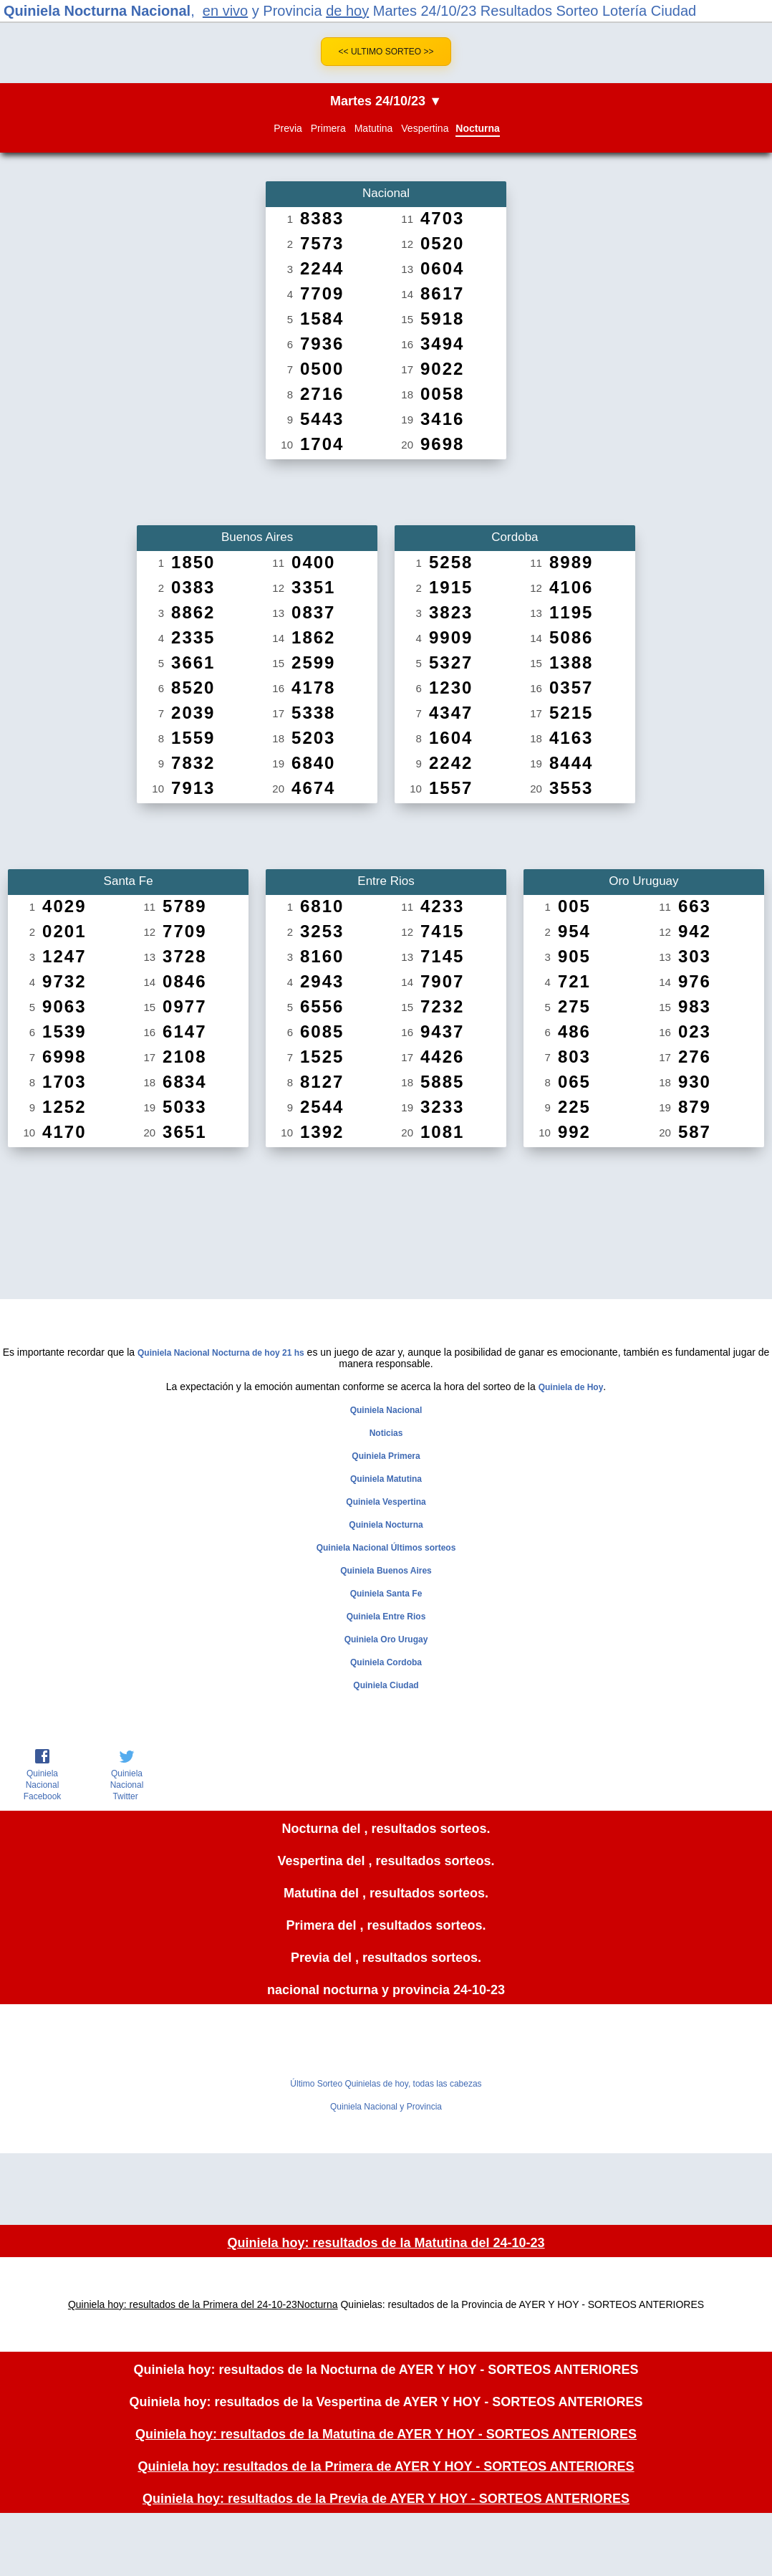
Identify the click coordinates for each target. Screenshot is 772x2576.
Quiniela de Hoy (571, 1387)
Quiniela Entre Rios (386, 1617)
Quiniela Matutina (386, 1479)
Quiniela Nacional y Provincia (386, 2107)
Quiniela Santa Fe (386, 1594)
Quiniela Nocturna (386, 1525)
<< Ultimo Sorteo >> (386, 52)
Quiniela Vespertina (385, 1502)
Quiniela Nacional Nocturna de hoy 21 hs (220, 1353)
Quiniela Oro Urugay (386, 1639)
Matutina (373, 128)
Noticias (386, 1433)
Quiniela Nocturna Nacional (97, 11)
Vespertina (424, 128)
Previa (288, 128)
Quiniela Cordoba (386, 1662)
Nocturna (477, 128)
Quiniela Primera (386, 1456)
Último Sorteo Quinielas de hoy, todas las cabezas (385, 2084)
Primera (328, 128)
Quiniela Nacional (386, 1410)
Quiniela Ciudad (385, 1685)
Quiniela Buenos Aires (386, 1571)
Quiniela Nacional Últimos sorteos (386, 1548)
